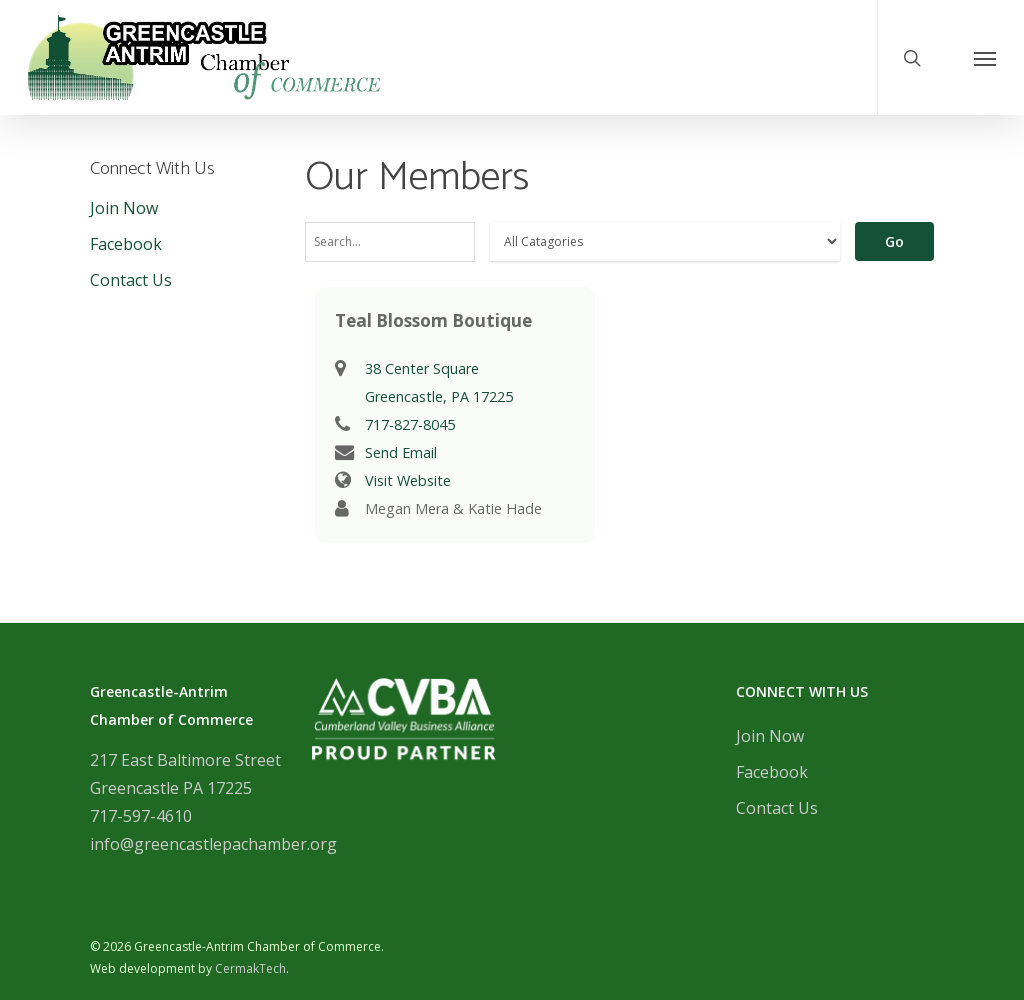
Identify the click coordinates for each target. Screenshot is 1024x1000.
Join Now (124, 208)
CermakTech (250, 968)
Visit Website (408, 480)
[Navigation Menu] (985, 57)
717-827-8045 (410, 424)
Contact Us (131, 280)
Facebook (126, 244)
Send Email (401, 452)
